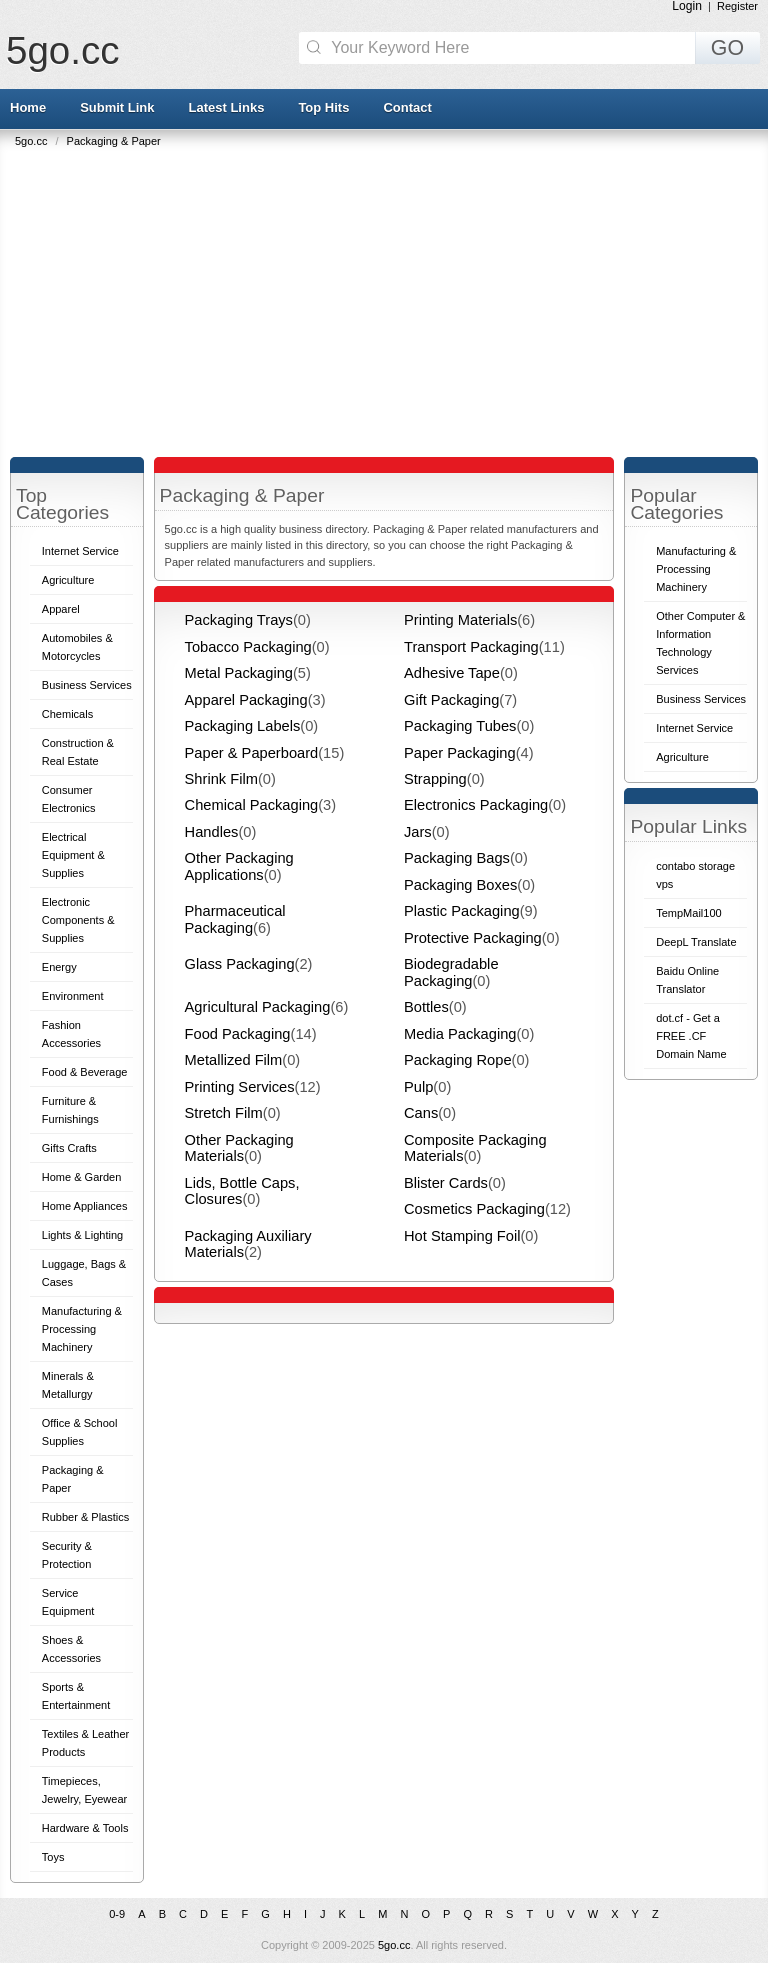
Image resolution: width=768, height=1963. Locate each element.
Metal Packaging (239, 673)
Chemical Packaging (252, 805)
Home (28, 107)
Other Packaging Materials (239, 1148)
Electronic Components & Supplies (78, 920)
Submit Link (117, 107)
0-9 (117, 1914)
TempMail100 (688, 913)
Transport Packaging (471, 647)
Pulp (418, 1087)
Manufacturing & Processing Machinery (82, 1329)
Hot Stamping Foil (462, 1236)
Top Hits (323, 107)
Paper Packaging (460, 753)
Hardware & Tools (85, 1828)
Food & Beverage (85, 1072)
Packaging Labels (243, 726)
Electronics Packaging (476, 805)
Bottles (426, 1007)
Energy (59, 967)
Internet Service (80, 551)
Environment (73, 996)
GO (727, 48)
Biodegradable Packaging (451, 972)
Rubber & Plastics (85, 1517)
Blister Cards (446, 1183)
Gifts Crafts (69, 1148)
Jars (418, 832)
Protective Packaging (473, 938)
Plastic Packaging (462, 911)
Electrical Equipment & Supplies (73, 855)
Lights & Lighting (82, 1235)
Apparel (61, 609)
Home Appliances (85, 1206)
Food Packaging (238, 1034)
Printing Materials (460, 620)
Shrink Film (221, 779)
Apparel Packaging (246, 700)
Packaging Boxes (460, 885)
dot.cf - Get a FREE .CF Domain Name (691, 1036)
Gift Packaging (451, 700)
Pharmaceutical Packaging (235, 919)
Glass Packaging (240, 964)
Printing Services (240, 1087)
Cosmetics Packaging (474, 1209)
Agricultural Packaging (258, 1007)
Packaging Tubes (460, 726)
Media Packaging (460, 1034)
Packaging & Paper (114, 141)
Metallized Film (234, 1060)
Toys (53, 1857)
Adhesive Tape (452, 673)
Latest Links (227, 107)
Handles (212, 832)
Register (737, 6)
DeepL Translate (696, 942)
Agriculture (68, 580)
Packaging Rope (458, 1060)
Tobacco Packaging (248, 647)
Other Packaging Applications (239, 866)
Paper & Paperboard (252, 753)
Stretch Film (224, 1113)
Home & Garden (81, 1177)
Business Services (87, 685)
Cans (421, 1113)
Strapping (435, 779)
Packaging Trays (239, 620)
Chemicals (67, 714)
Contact (407, 107)
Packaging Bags (457, 858)
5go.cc (62, 50)
